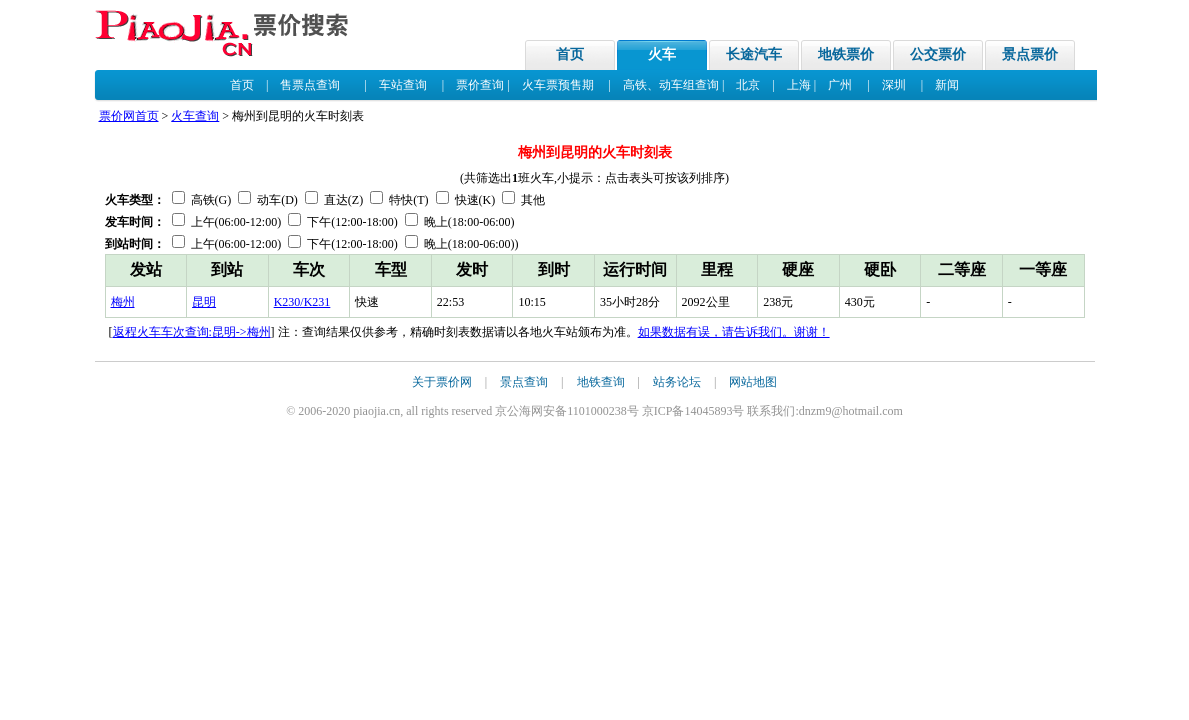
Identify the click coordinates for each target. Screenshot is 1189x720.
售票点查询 (310, 85)
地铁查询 (601, 382)
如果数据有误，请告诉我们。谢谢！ (734, 332)
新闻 (947, 85)
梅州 (123, 302)
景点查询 (524, 382)
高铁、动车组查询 (671, 85)
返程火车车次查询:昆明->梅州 (192, 332)
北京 (748, 85)
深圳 (894, 85)
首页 (570, 54)
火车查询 (195, 116)
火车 (662, 54)
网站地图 (753, 382)
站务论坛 (677, 382)
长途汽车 (754, 54)
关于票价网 (442, 382)
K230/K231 (302, 302)
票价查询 (480, 85)
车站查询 (403, 85)
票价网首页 (129, 116)
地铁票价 (846, 54)
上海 (799, 85)
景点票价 (1030, 54)
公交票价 (938, 54)
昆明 (204, 302)
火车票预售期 (558, 85)
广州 (840, 85)
